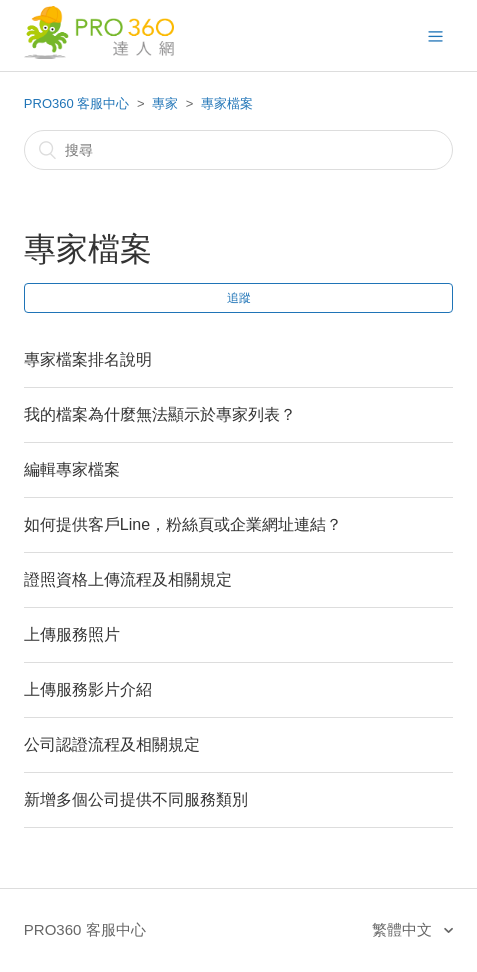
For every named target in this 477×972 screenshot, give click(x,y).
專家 (165, 103)
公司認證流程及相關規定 (112, 744)
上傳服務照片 (72, 634)
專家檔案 (227, 103)
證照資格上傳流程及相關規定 (128, 579)
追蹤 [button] (239, 298)
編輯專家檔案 (72, 469)
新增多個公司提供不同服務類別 (136, 799)
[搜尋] (238, 150)
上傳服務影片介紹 (88, 689)
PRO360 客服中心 (76, 103)
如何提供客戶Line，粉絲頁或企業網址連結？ (183, 524)
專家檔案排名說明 (88, 359)
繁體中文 (404, 929)
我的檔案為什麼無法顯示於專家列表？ (160, 414)
